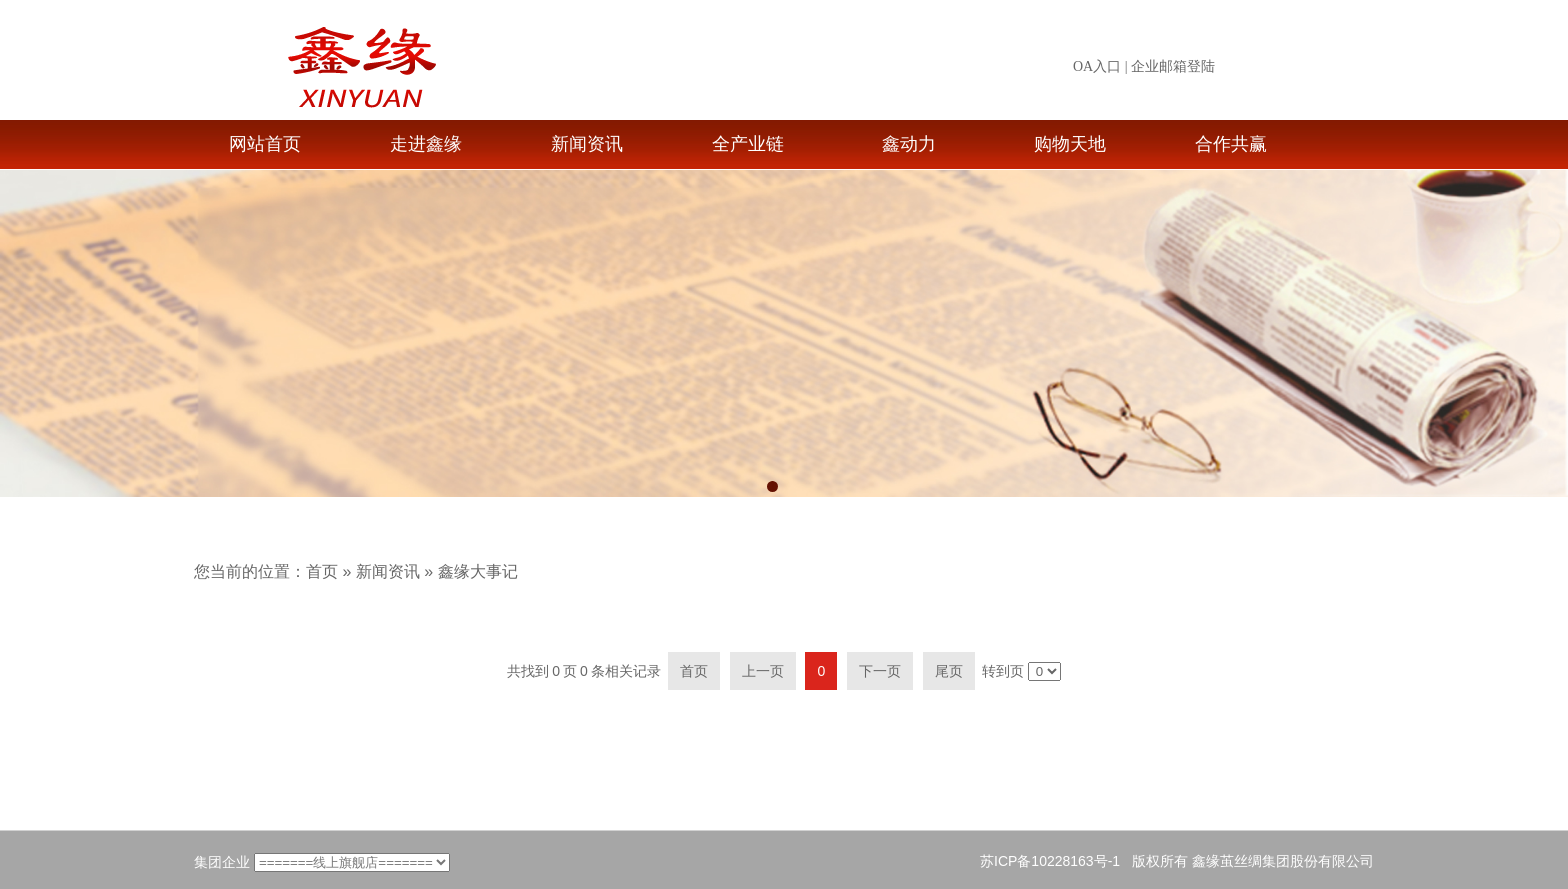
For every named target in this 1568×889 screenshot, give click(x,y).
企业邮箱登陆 (1173, 66)
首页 (322, 571)
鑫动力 (909, 144)
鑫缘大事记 (478, 571)
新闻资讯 (587, 144)
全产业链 (748, 144)
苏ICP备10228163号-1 (1050, 861)
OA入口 (1097, 66)
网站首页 (265, 144)
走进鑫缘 (426, 144)
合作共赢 (1231, 144)
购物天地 (1070, 144)
